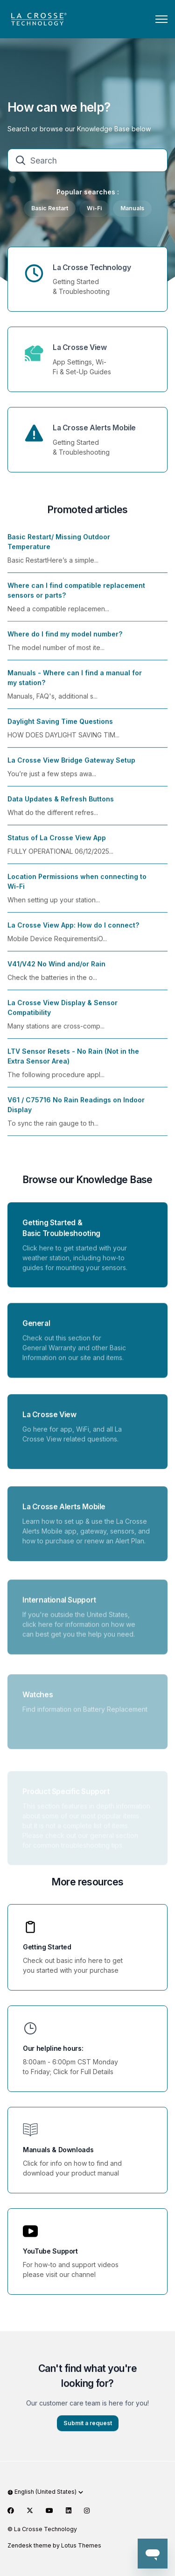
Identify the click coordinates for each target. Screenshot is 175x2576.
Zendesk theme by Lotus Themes (54, 2545)
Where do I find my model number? (64, 641)
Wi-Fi (94, 208)
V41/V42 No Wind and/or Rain (56, 971)
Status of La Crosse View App (56, 845)
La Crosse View (80, 347)
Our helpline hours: (53, 2048)
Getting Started (47, 1947)
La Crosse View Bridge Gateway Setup (71, 767)
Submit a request (87, 2430)
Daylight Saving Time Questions (60, 729)
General (36, 1334)
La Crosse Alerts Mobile (94, 427)
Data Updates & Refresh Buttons (60, 806)
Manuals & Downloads (58, 2150)
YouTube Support (50, 2251)
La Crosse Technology (92, 267)
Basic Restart (49, 208)
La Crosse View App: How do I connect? (73, 932)
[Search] (87, 160)
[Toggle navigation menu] (161, 19)
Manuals (132, 208)
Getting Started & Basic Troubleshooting (61, 1235)
